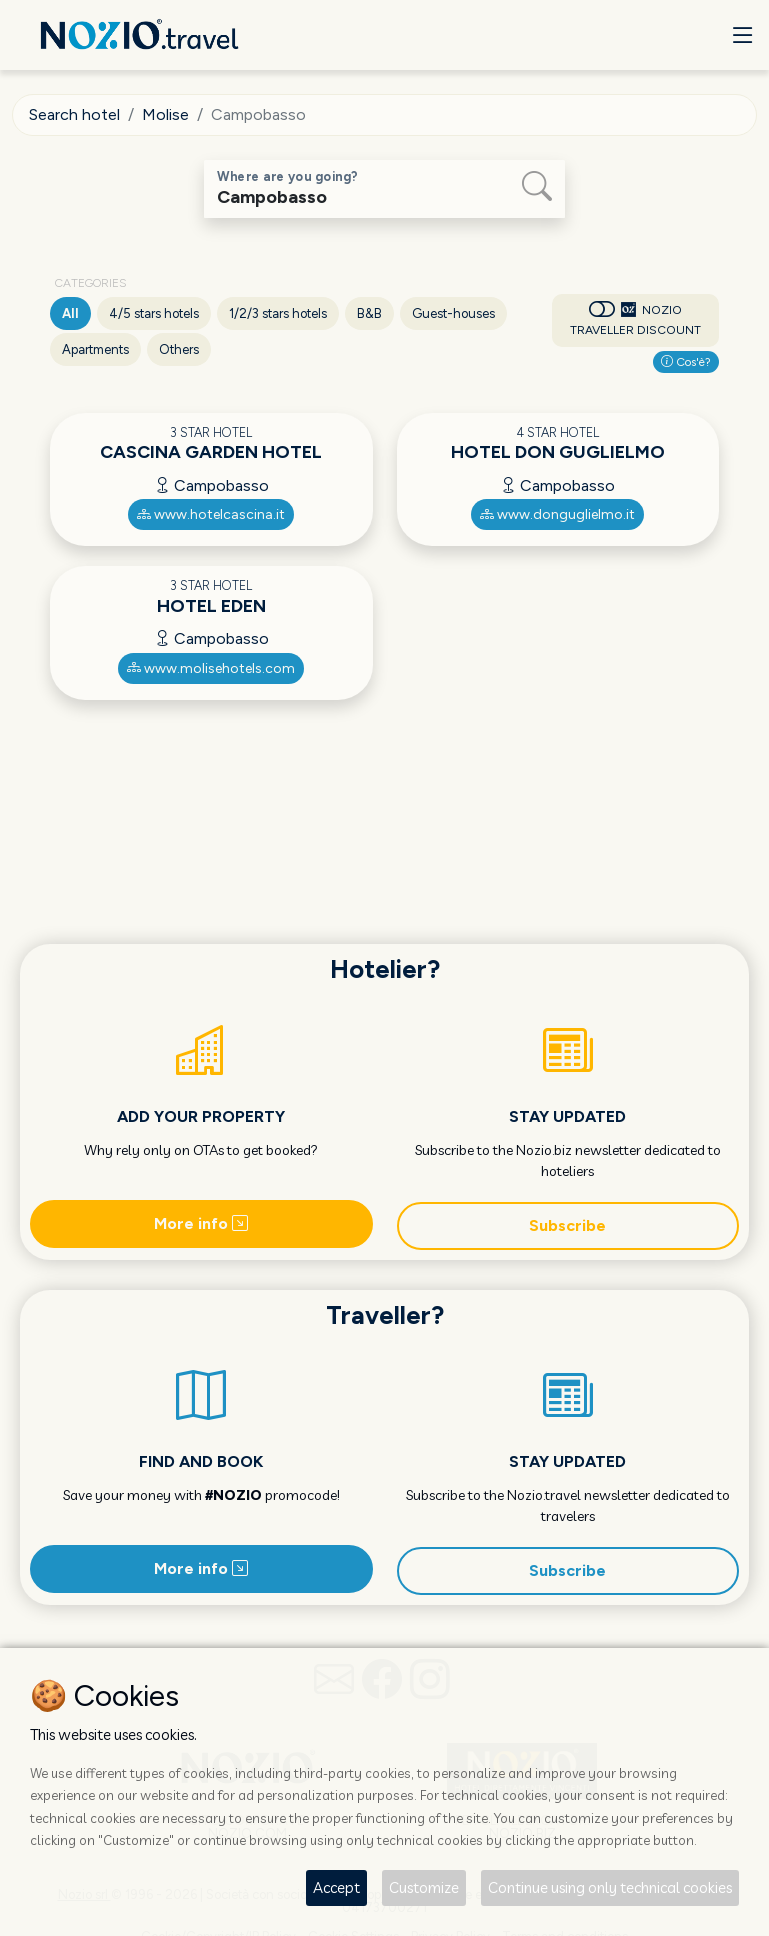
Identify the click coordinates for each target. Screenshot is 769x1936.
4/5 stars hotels (154, 313)
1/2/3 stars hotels (278, 313)
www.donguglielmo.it (557, 514)
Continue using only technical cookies (610, 1887)
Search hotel (74, 114)
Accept (336, 1887)
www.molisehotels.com (211, 668)
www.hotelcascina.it (211, 514)
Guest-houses (453, 313)
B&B (369, 313)
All (70, 313)
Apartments (95, 349)
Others (179, 349)
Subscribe (567, 1225)
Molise (165, 114)
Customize (424, 1887)
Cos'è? (686, 362)
